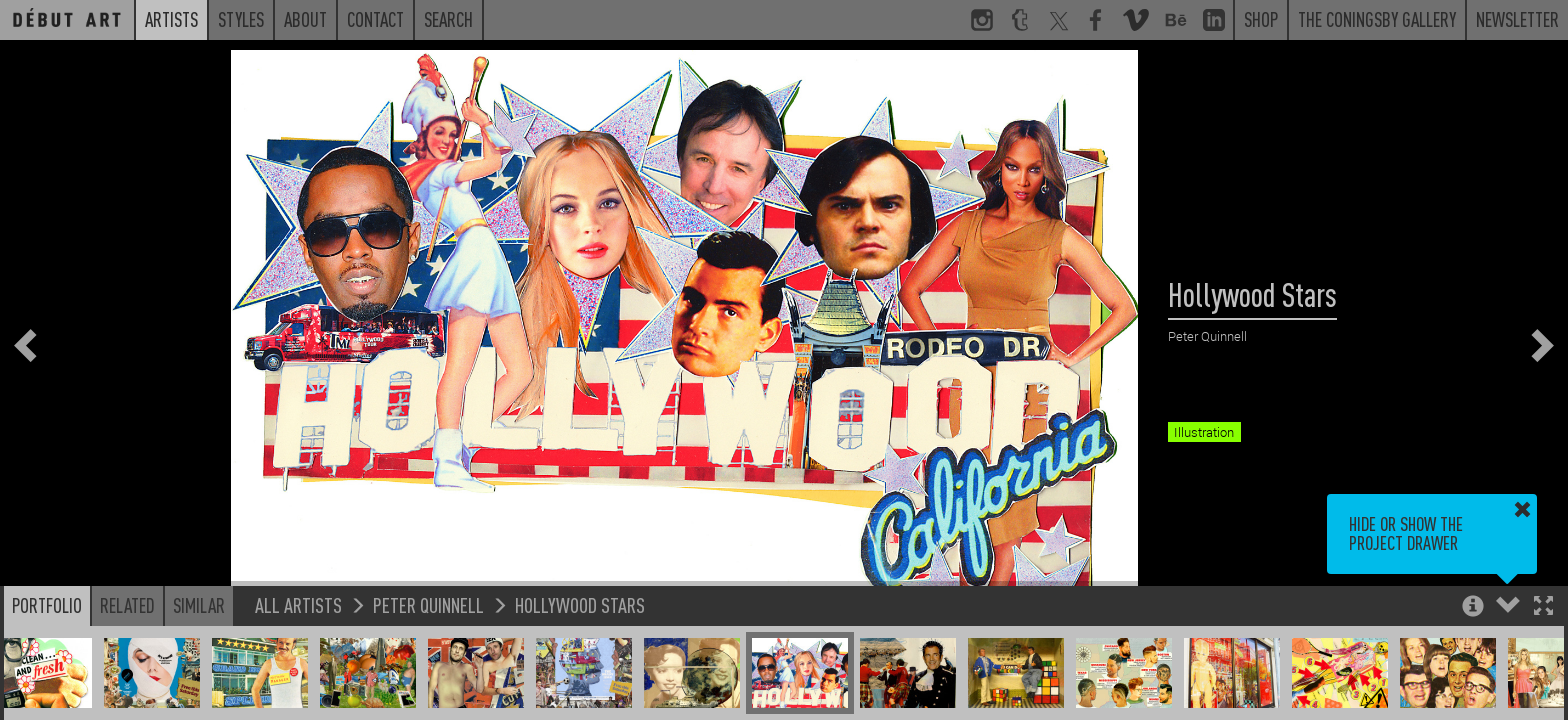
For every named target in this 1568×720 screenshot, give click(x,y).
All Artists (298, 604)
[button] (1543, 607)
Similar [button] (199, 605)
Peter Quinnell (428, 604)
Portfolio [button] (47, 605)
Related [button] (127, 605)
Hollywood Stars (580, 604)
